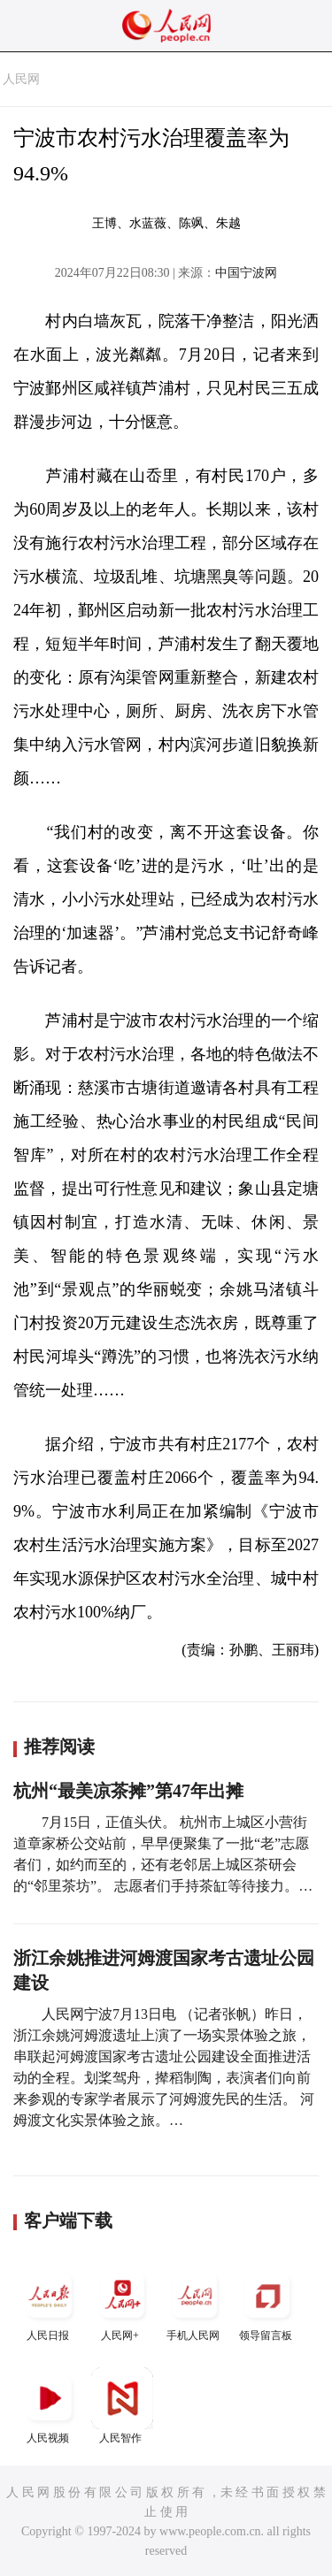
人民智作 (122, 2405)
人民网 (21, 79)
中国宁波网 (246, 272)
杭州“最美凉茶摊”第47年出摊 (128, 1790)
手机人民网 (195, 2303)
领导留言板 (267, 2303)
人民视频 (50, 2405)
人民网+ (122, 2303)
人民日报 (50, 2303)
